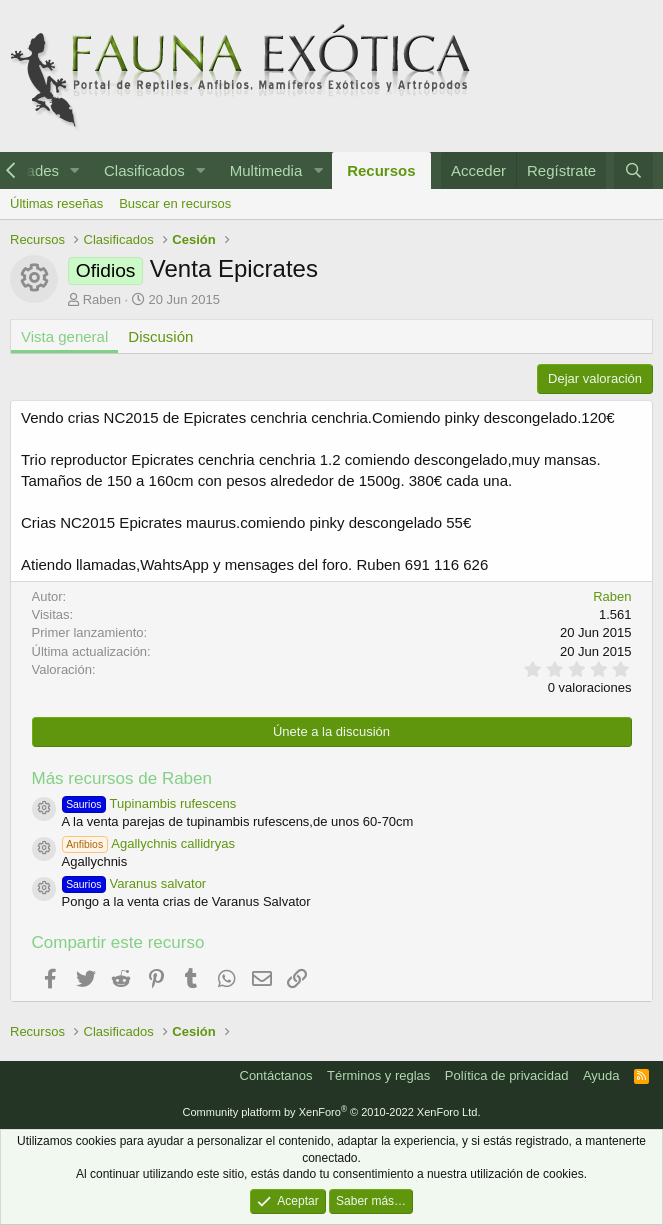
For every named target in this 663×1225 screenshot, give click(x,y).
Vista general (64, 336)
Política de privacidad (507, 1075)
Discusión (160, 336)
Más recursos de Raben (122, 778)
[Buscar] (633, 170)
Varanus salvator (134, 883)
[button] (75, 170)
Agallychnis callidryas (148, 843)
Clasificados (144, 170)
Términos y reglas (378, 1075)
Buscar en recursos (175, 203)
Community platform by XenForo (332, 1112)
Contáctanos (276, 1075)
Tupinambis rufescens (149, 803)
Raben (102, 299)
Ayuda (601, 1075)
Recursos (381, 170)
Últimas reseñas (56, 203)
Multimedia (266, 170)
